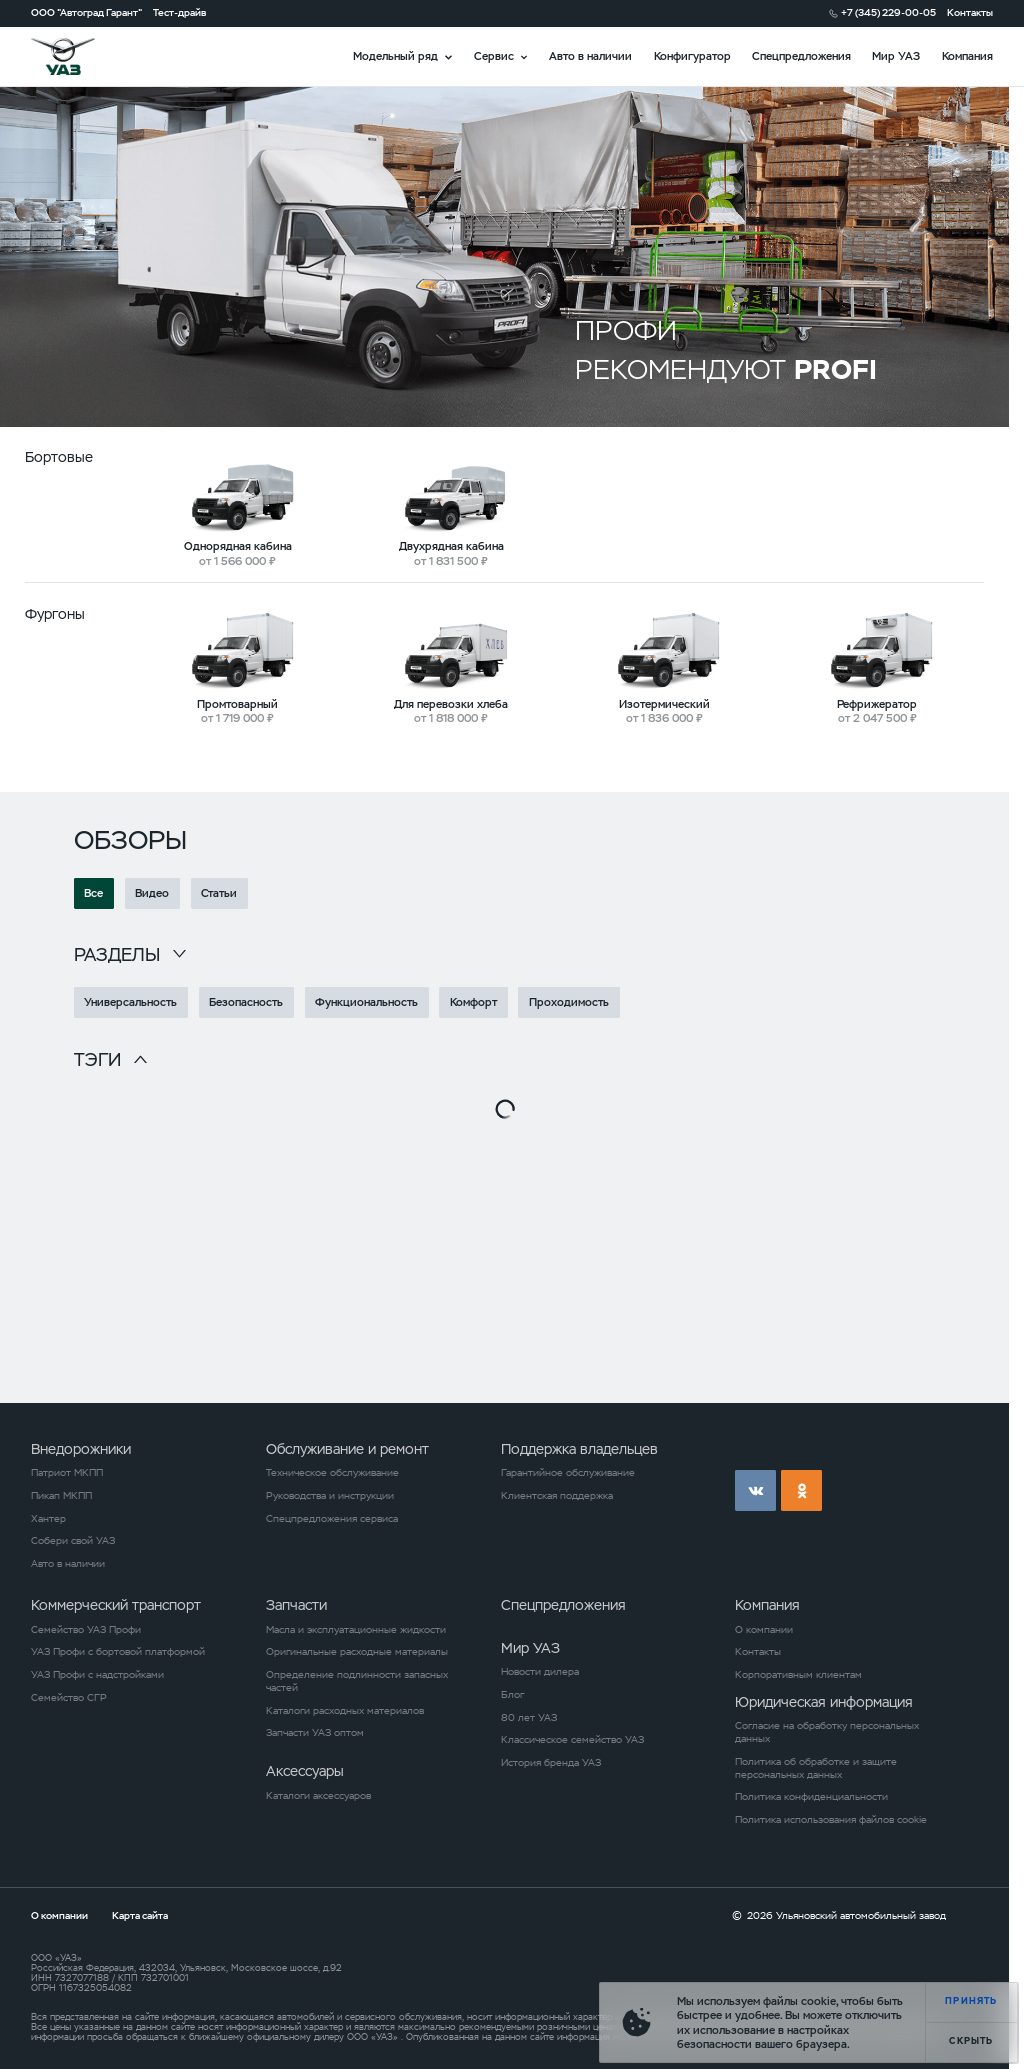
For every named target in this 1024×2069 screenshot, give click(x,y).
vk (755, 1490)
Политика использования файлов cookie (831, 1820)
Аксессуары (305, 1771)
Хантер (48, 1519)
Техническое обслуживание (332, 1473)
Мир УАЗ (896, 56)
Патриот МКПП (67, 1473)
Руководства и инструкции (330, 1496)
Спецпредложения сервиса (332, 1519)
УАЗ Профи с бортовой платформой (118, 1652)
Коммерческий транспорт (116, 1605)
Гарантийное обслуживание (568, 1473)
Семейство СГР (69, 1698)
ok (801, 1490)
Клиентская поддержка (557, 1496)
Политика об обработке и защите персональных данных (816, 1768)
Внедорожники (81, 1449)
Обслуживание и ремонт (347, 1449)
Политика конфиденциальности (811, 1797)
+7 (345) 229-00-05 (888, 13)
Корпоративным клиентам (798, 1675)
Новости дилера (540, 1672)
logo (81, 56)
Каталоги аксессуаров (318, 1796)
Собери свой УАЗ (73, 1541)
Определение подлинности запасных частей (357, 1681)
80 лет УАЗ (529, 1718)
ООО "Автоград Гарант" (86, 13)
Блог (512, 1695)
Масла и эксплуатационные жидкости (356, 1630)
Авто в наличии (590, 56)
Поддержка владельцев (579, 1449)
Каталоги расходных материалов (345, 1711)
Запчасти (296, 1605)
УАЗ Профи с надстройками (97, 1675)
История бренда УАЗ (551, 1763)
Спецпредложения (801, 56)
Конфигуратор (692, 56)
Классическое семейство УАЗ (572, 1740)
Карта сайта (140, 1915)
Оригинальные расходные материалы (357, 1652)
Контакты (970, 13)
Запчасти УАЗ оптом (315, 1733)
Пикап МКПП (61, 1496)
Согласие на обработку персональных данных (827, 1732)
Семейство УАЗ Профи (86, 1630)
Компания (967, 56)
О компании (764, 1630)
